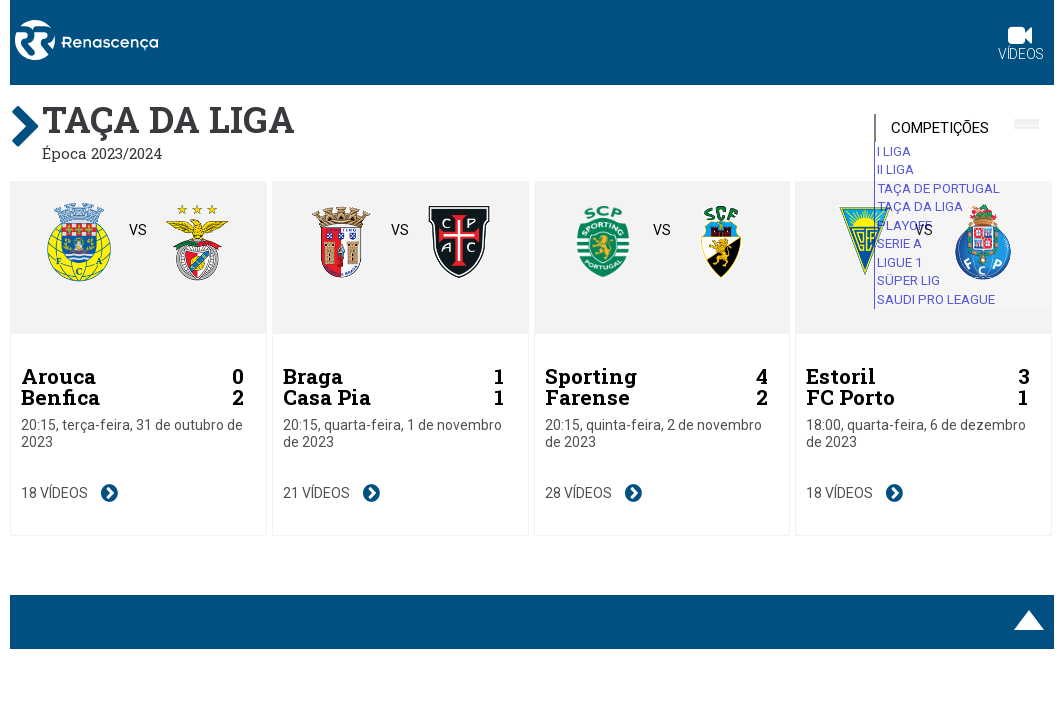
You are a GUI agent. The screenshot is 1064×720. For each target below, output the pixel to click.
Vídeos (1021, 45)
